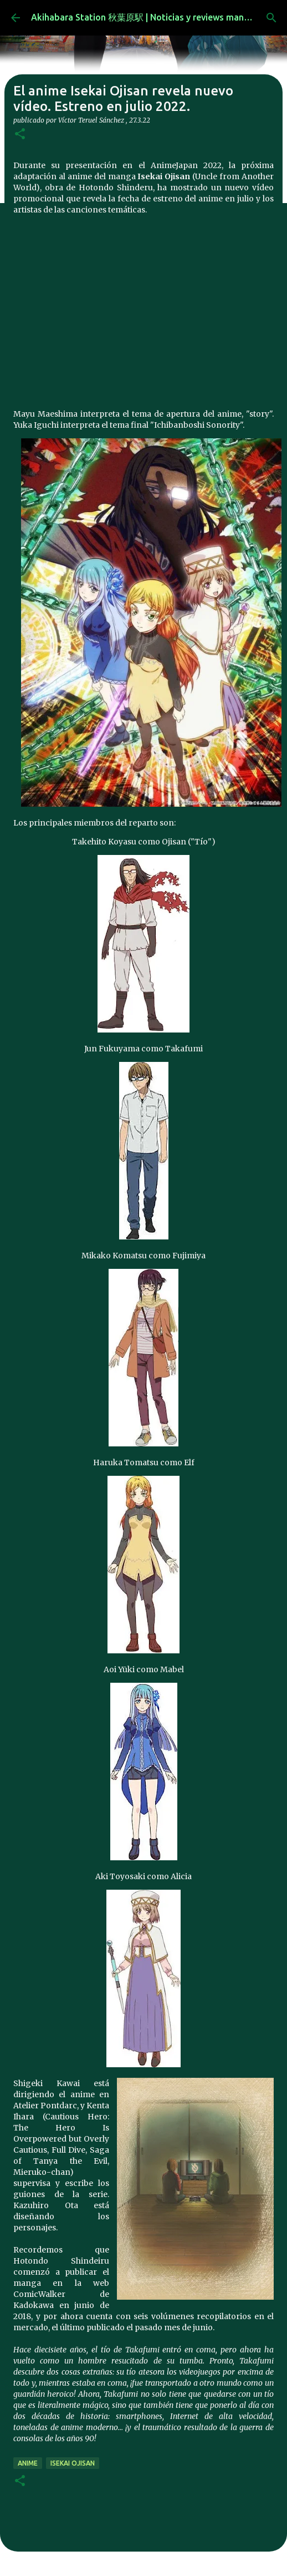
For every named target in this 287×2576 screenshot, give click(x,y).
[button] (20, 134)
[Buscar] (271, 17)
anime (28, 2463)
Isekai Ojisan (72, 2463)
